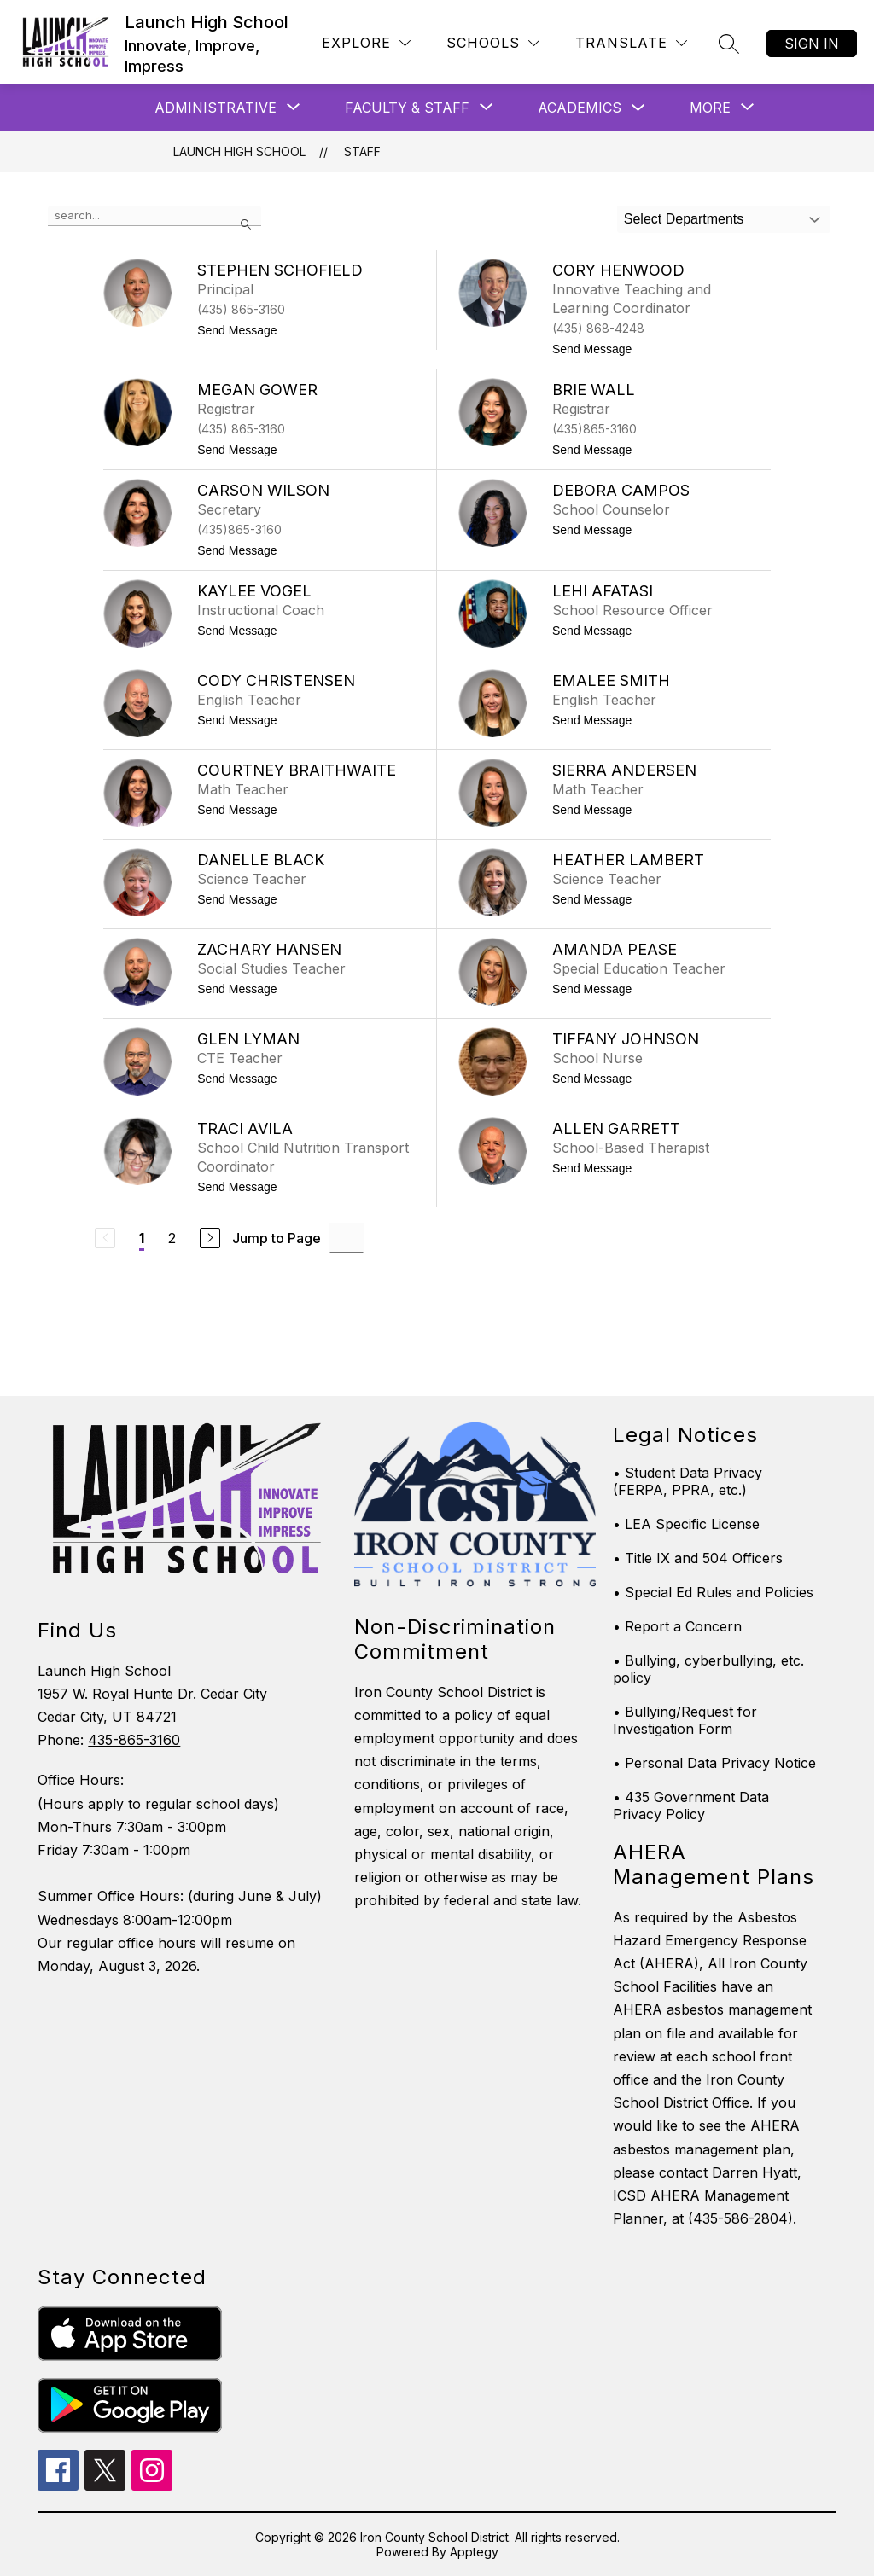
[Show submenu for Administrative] (215, 107)
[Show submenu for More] (710, 107)
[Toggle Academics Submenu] (638, 107)
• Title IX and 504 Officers (698, 1558)
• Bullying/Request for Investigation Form (685, 1720)
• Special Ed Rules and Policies (713, 1592)
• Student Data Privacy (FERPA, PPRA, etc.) (687, 1481)
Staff (362, 151)
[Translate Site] (631, 43)
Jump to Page (276, 1238)
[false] (154, 216)
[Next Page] (210, 1238)
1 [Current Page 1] (141, 1238)
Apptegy (474, 2551)
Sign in (811, 43)
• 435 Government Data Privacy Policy (691, 1805)
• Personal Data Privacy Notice (714, 1762)
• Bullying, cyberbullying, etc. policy (708, 1669)
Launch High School (239, 151)
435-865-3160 (134, 1739)
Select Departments (684, 219)
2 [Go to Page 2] (172, 1238)
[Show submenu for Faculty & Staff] (407, 107)
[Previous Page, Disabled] (105, 1238)
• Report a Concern (677, 1626)
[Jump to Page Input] (346, 1238)
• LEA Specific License (686, 1523)
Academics (579, 107)
